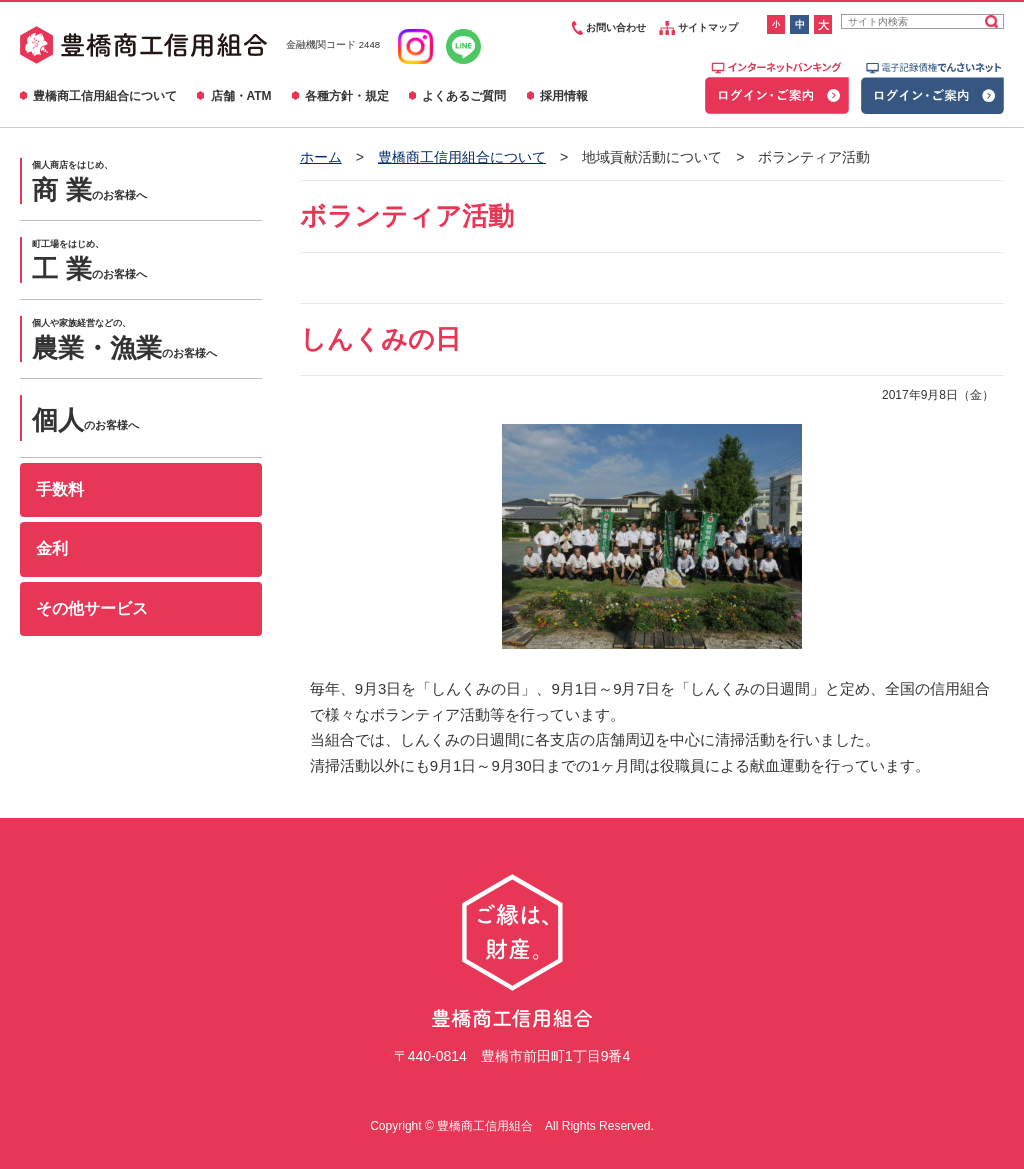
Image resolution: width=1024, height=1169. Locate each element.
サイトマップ (698, 27)
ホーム (321, 157)
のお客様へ (147, 182)
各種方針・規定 (347, 96)
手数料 (60, 489)
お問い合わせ (606, 27)
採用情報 (564, 96)
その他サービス (92, 608)
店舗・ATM (241, 96)
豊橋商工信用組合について (105, 96)
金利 (52, 548)
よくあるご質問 (464, 96)
